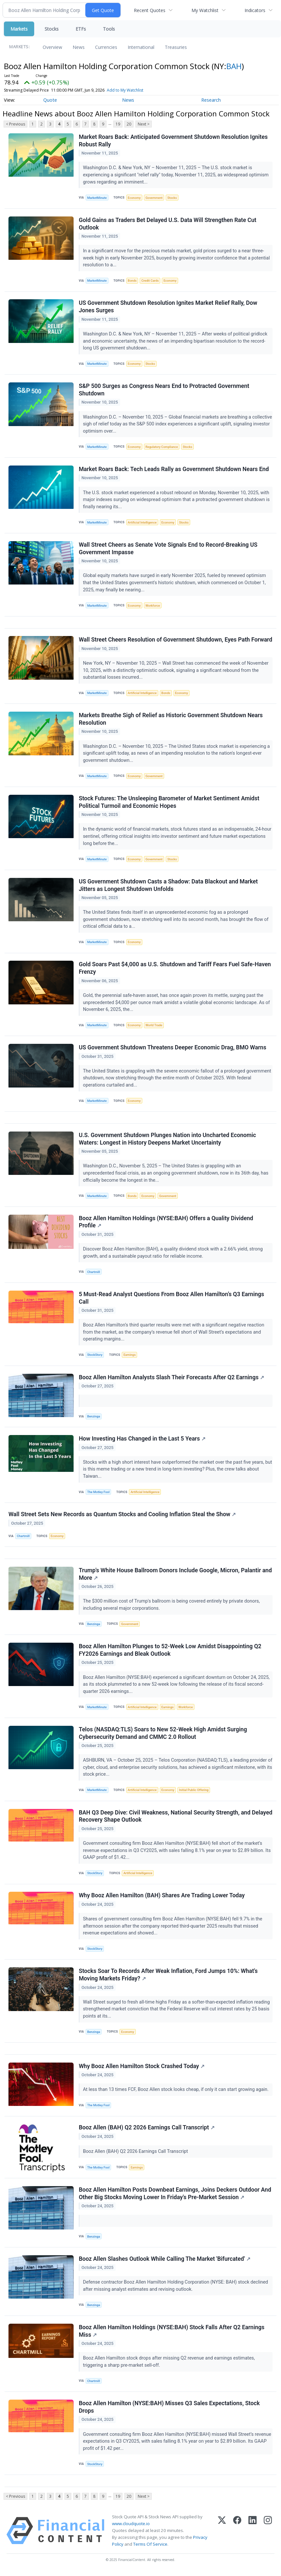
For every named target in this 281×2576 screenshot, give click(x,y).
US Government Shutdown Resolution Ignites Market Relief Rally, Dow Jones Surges (168, 307)
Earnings (129, 1356)
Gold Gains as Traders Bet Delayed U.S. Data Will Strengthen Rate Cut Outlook (167, 224)
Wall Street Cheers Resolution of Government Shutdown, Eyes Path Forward (175, 640)
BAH (234, 66)
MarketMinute (97, 198)
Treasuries (176, 47)
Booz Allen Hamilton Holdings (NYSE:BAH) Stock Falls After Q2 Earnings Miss (171, 2334)
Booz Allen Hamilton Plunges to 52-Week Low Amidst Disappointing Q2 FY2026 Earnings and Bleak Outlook (170, 1652)
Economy (134, 198)
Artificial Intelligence (142, 523)
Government (154, 198)
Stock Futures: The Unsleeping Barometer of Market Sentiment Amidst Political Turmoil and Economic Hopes (169, 803)
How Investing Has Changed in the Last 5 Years (142, 1440)
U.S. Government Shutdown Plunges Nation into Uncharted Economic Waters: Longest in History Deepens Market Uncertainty (167, 1140)
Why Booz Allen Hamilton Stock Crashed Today (141, 2069)
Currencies (106, 47)
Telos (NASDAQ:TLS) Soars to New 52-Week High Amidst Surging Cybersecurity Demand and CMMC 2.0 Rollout (163, 1735)
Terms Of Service (150, 2548)
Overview (52, 47)
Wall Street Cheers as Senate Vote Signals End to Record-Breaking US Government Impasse (168, 549)
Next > (143, 124)
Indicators (255, 10)
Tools (109, 29)
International (141, 47)
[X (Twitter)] (222, 2534)
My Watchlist (204, 10)
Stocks (52, 29)
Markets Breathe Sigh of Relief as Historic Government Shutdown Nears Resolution (171, 720)
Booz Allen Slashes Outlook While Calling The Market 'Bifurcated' (164, 2262)
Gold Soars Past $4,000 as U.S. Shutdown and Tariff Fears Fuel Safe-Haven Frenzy (175, 969)
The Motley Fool (98, 1494)
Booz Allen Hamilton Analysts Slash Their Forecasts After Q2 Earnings (171, 1379)
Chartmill (93, 1273)
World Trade (154, 1026)
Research (211, 100)
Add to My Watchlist (134, 90)
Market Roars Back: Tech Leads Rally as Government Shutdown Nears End (174, 469)
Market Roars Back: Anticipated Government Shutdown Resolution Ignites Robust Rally (173, 141)
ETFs (81, 29)
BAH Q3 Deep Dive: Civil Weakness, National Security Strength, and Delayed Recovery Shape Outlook (175, 1819)
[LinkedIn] (252, 2534)
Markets (19, 29)
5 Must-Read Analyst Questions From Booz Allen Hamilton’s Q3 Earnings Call (171, 1300)
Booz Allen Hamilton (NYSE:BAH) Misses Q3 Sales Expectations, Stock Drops (169, 2411)
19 (118, 124)
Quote (50, 100)
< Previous (15, 124)
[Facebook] (237, 2534)
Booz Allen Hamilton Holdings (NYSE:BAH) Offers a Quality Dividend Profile (166, 1224)
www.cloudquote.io (131, 2527)
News (79, 47)
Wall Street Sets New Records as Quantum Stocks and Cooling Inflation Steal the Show (122, 1516)
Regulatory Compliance (162, 447)
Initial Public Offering (193, 1792)
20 (129, 124)
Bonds (132, 281)
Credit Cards (150, 281)
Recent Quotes (149, 10)
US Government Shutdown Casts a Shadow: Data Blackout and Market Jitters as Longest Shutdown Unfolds (168, 886)
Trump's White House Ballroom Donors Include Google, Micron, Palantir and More (175, 1576)
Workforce (153, 606)
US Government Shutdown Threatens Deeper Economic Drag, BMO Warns (172, 1048)
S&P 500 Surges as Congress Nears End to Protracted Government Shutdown (164, 390)
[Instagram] (267, 2534)
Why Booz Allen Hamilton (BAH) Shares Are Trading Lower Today (162, 1898)
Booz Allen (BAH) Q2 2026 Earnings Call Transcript (147, 2130)
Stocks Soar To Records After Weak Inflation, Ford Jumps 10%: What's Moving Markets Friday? (168, 1978)
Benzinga (93, 1418)
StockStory (95, 1356)
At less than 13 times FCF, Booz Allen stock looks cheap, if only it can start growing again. (176, 2092)
